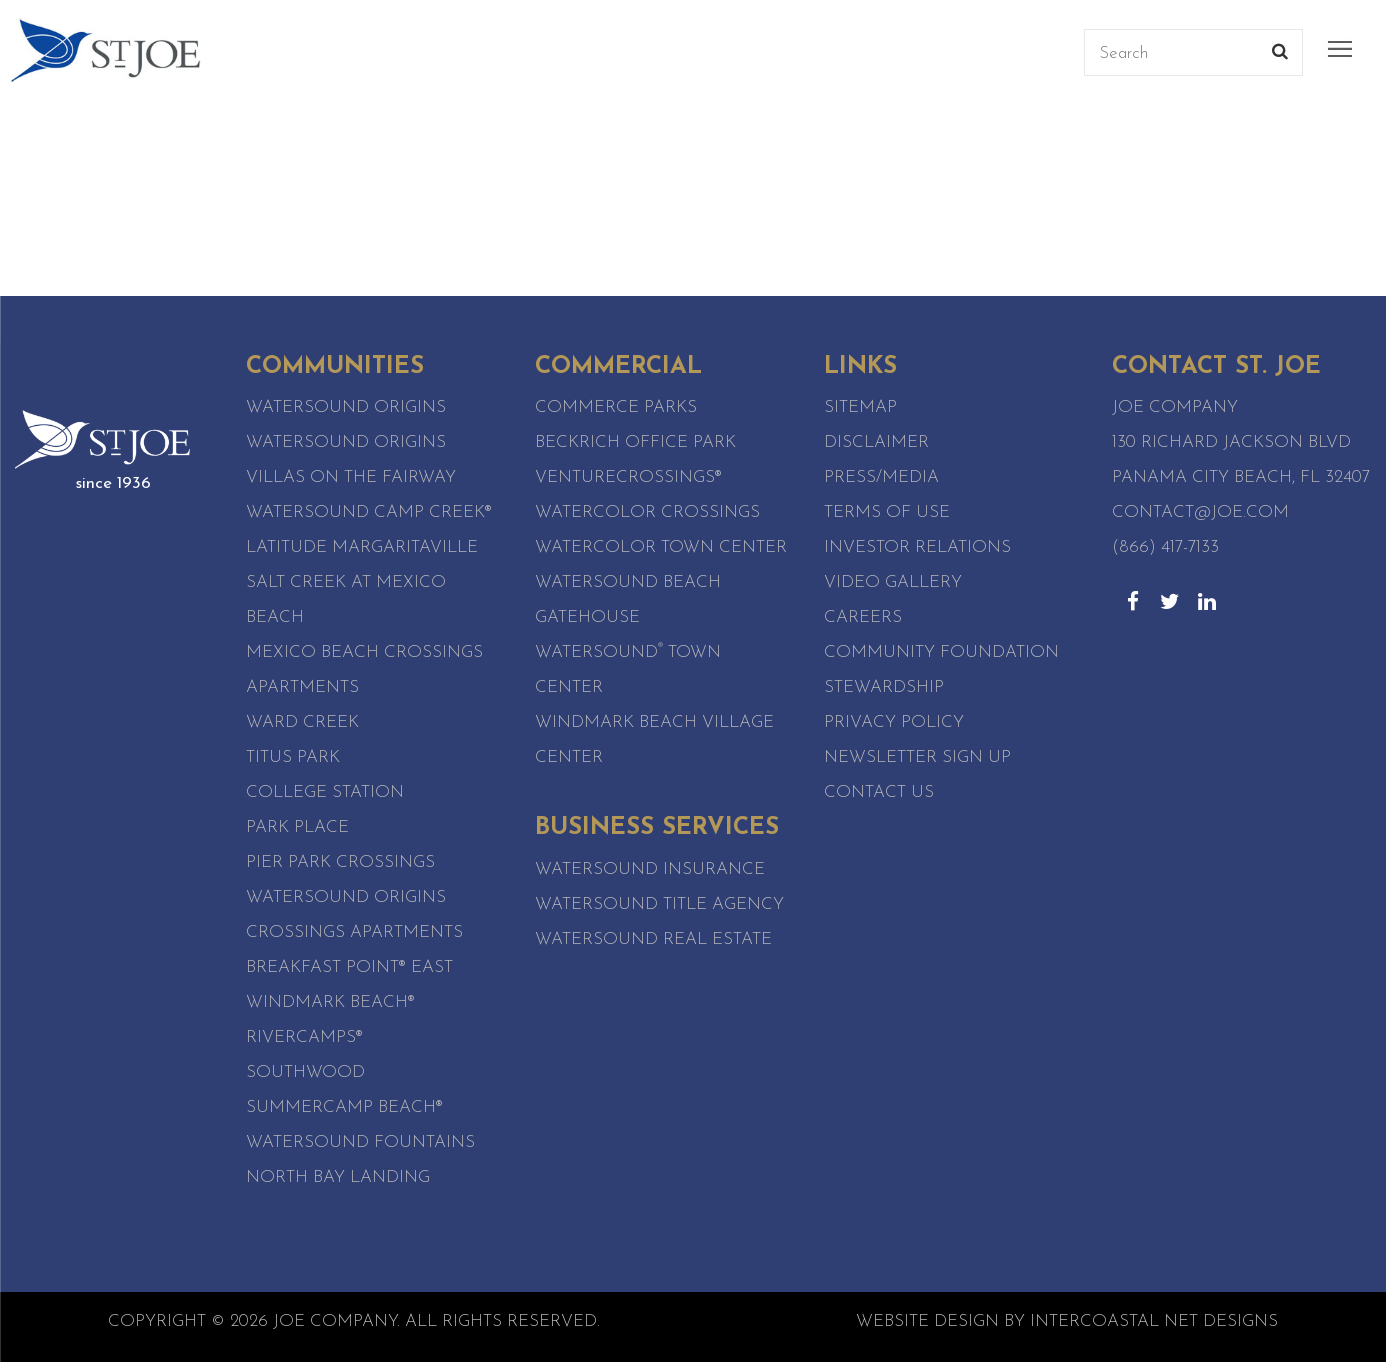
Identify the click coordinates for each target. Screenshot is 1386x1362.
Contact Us (879, 792)
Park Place (297, 827)
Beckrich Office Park (635, 442)
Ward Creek (302, 722)
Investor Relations (917, 547)
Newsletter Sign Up (917, 757)
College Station (325, 792)
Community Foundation (941, 652)
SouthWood (305, 1072)
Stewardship (884, 687)
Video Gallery (893, 582)
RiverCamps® (304, 1037)
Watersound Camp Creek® (369, 512)
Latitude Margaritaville (362, 547)
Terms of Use (887, 512)
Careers (863, 617)
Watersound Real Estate (653, 939)
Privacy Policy (894, 722)
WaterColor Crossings (647, 512)
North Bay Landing (338, 1177)
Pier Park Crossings (340, 862)
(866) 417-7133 (1165, 547)
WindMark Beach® (330, 1002)
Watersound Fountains (360, 1142)
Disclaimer (876, 442)
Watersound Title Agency (659, 904)
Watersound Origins (346, 407)
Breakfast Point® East (349, 967)
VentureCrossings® (628, 477)
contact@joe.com (1200, 512)
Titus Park (293, 757)
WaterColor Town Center (661, 547)
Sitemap (860, 407)
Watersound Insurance (650, 869)
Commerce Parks (616, 407)
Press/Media (881, 477)
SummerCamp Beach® (344, 1107)
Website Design (927, 1321)
